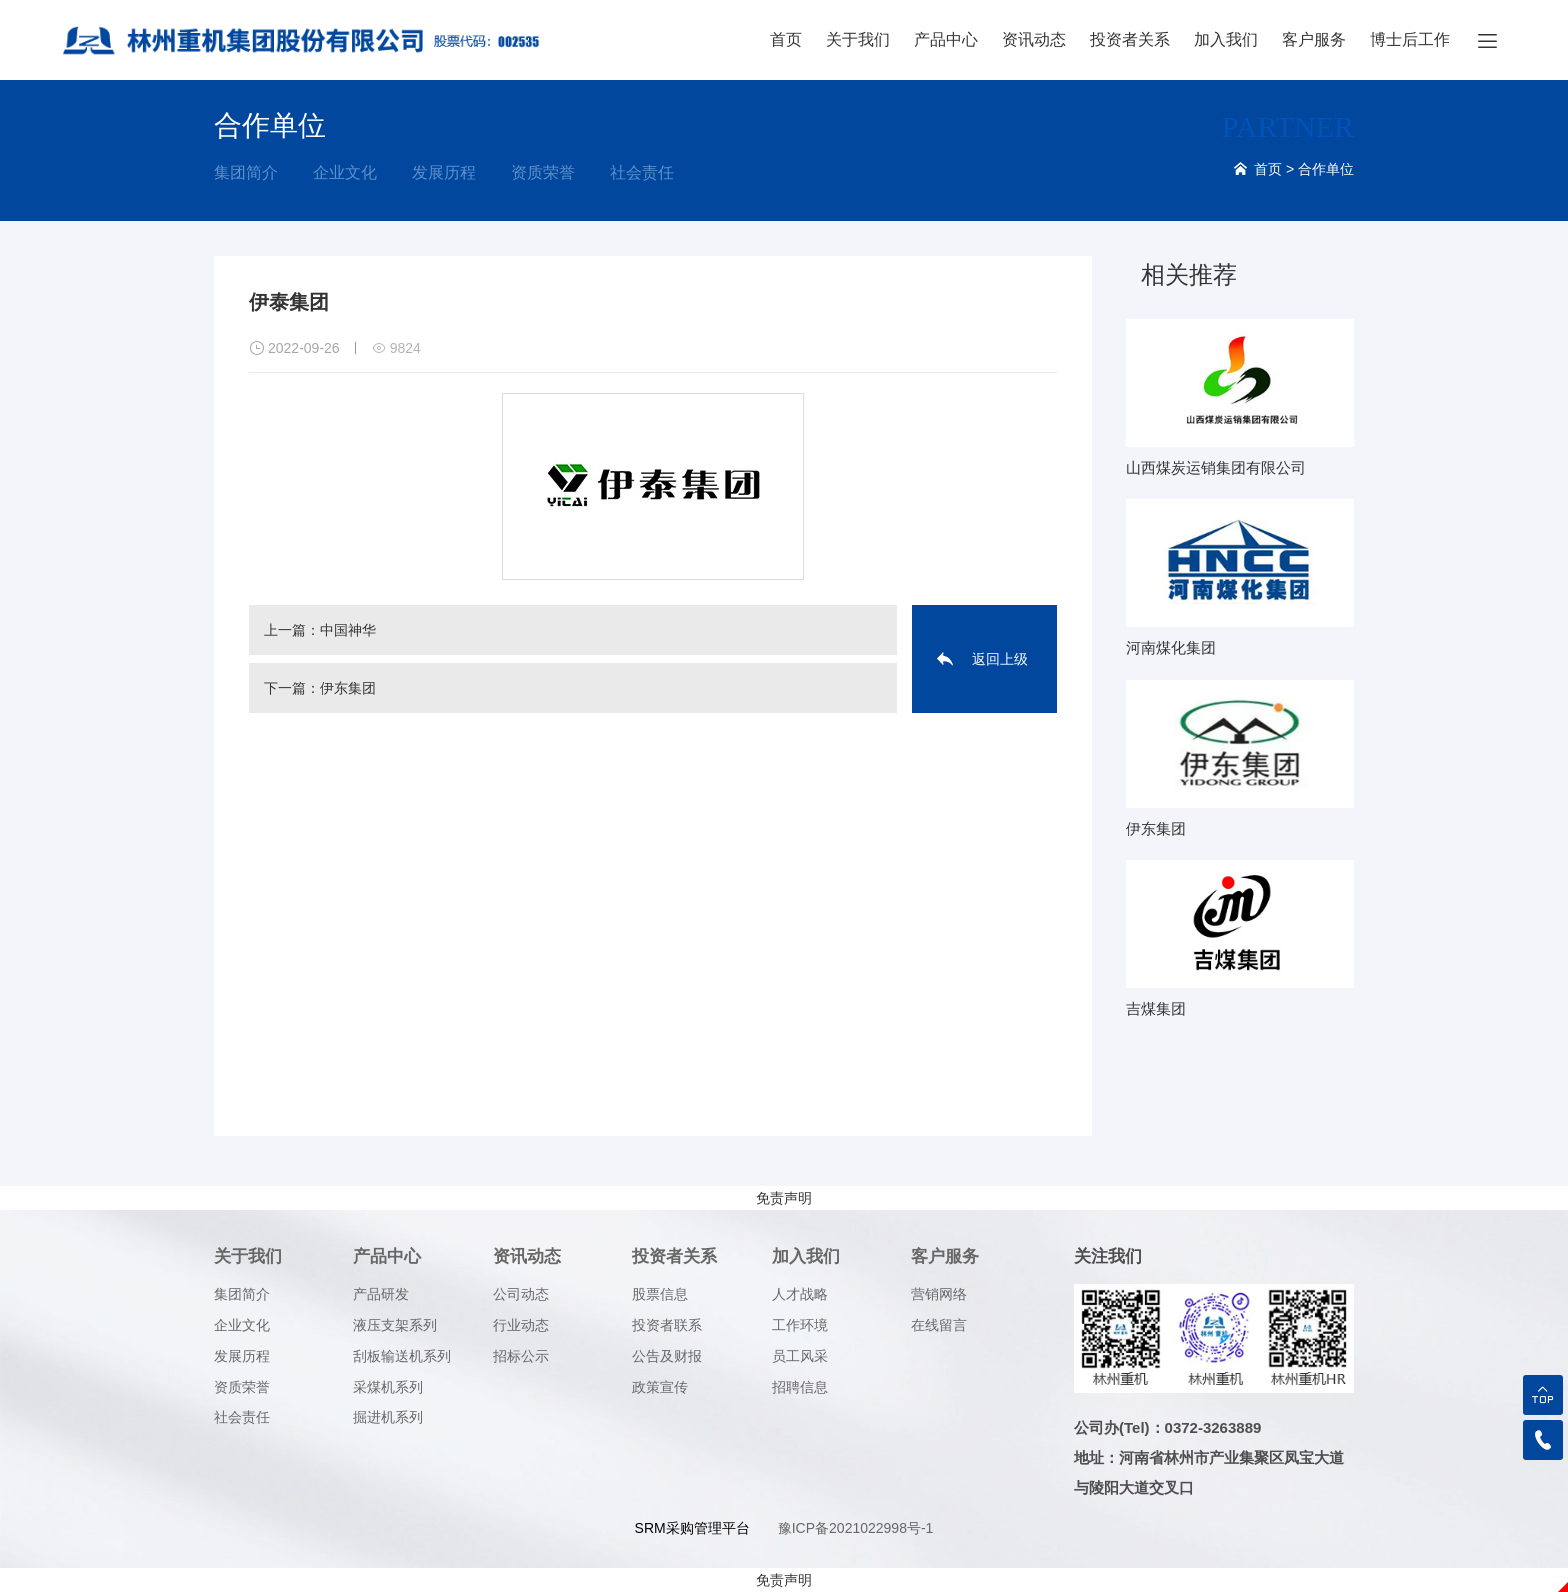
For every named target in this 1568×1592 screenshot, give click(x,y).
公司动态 (521, 1294)
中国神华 (348, 630)
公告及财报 (667, 1356)
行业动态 (521, 1325)
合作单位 (1326, 169)
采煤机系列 (388, 1387)
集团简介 (246, 172)
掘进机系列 (388, 1417)
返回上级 (1000, 659)
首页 (786, 39)
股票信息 (660, 1294)
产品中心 (946, 39)
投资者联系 (667, 1325)
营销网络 (939, 1294)
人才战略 (800, 1294)
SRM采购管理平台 (692, 1528)
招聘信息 (800, 1387)
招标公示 (521, 1356)
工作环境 (800, 1325)
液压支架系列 (395, 1325)
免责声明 (784, 1198)
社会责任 (642, 172)
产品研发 (381, 1294)
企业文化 (345, 172)
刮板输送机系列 (402, 1356)
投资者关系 (1130, 39)
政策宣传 (660, 1387)
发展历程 (444, 172)
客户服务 (1314, 39)
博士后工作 (1410, 39)
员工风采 (800, 1356)
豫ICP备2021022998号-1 (856, 1528)
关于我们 (858, 39)
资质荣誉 (543, 172)
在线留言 (939, 1325)
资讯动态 (1034, 39)
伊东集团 (348, 688)
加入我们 (1226, 39)
